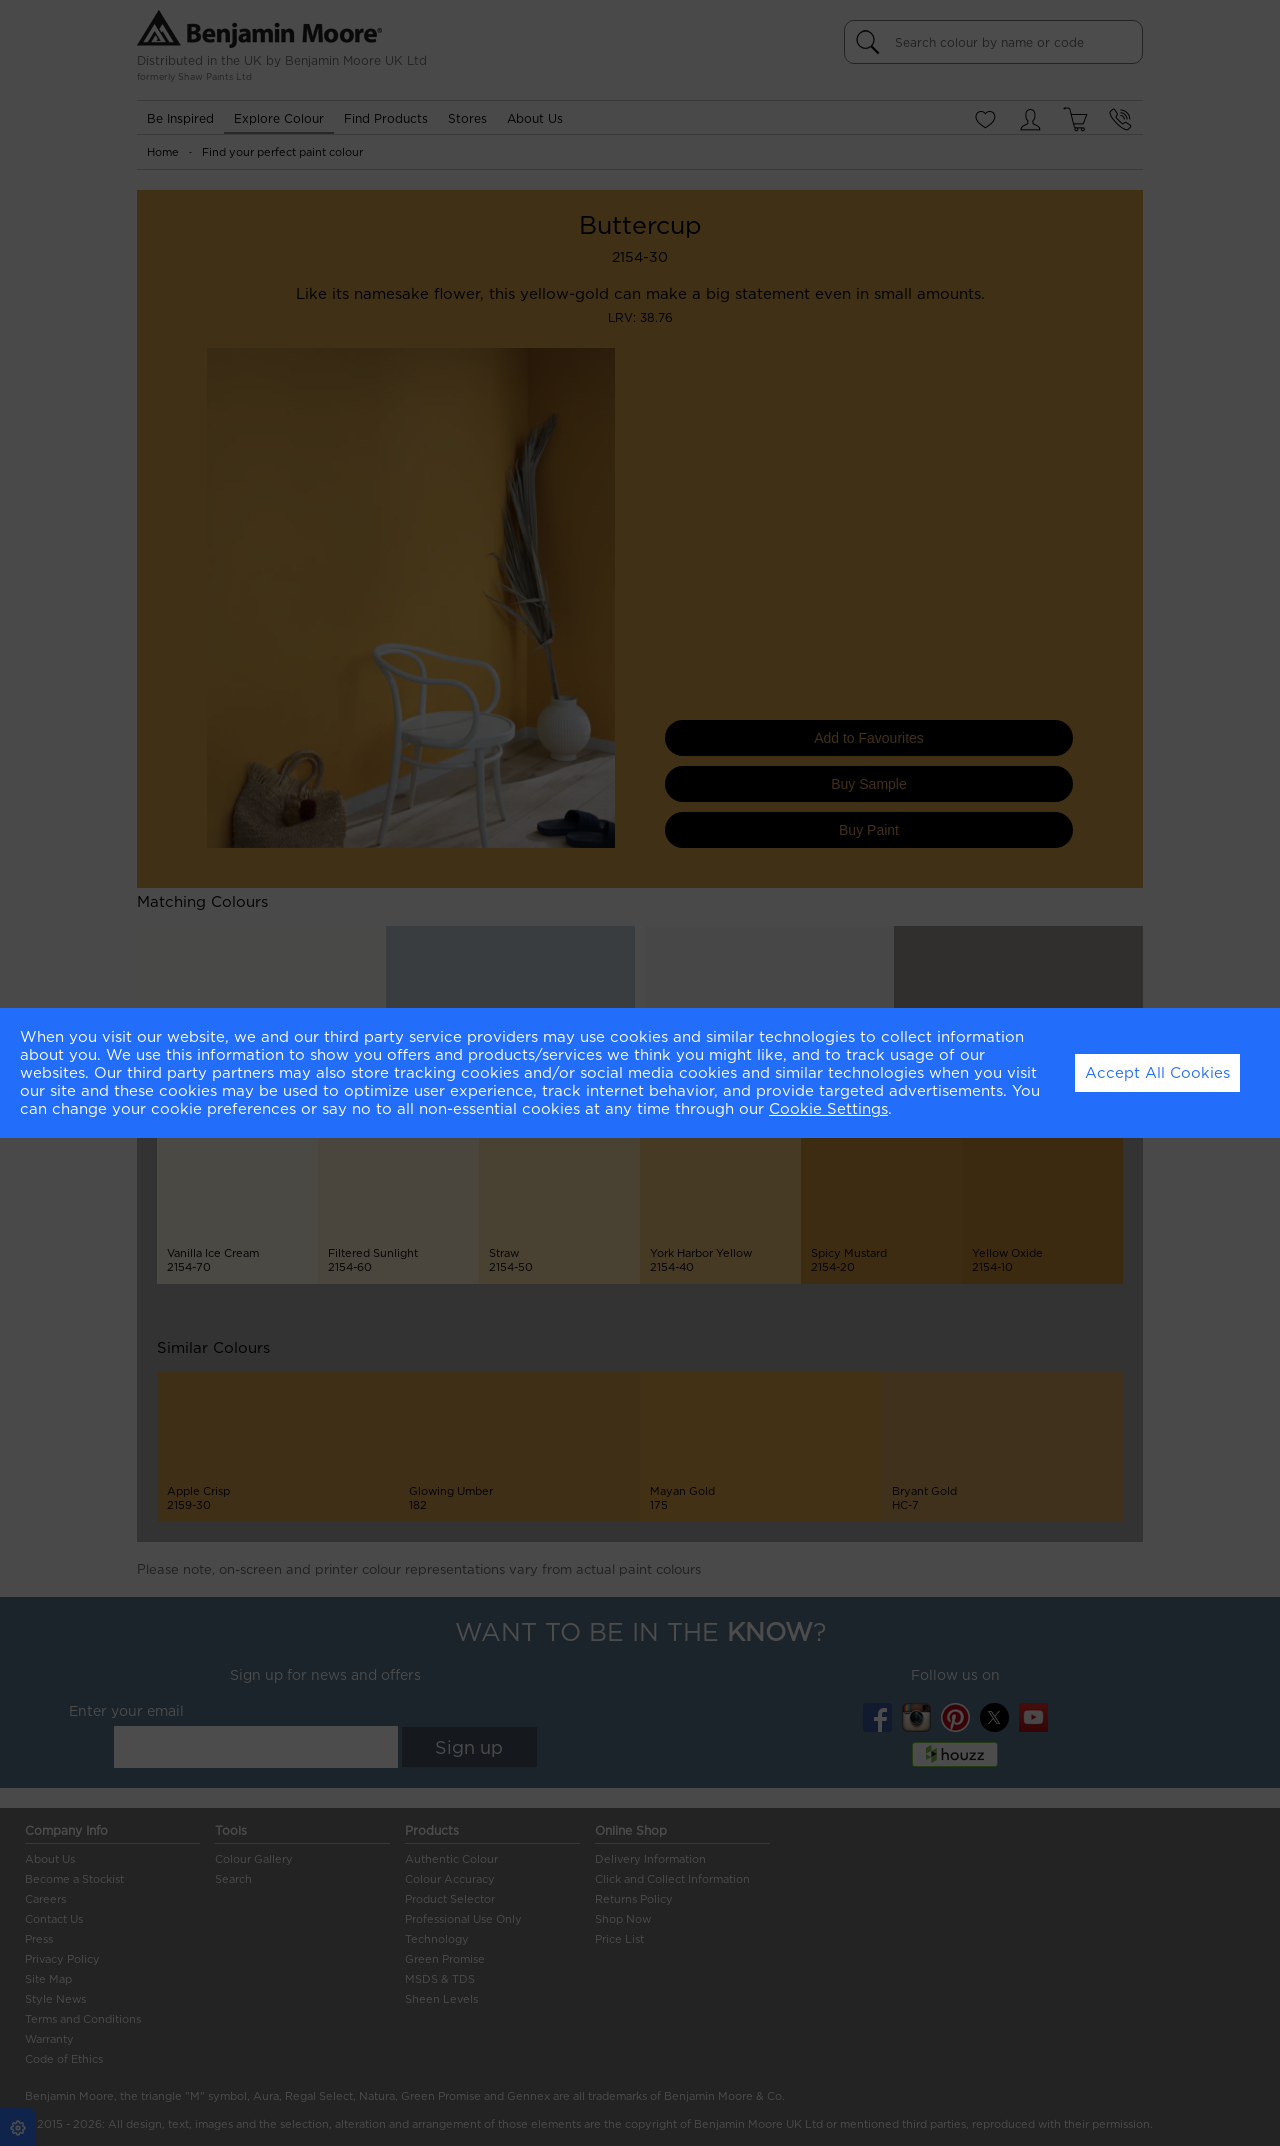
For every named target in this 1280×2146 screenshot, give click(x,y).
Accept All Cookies (1157, 1073)
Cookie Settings (828, 1109)
